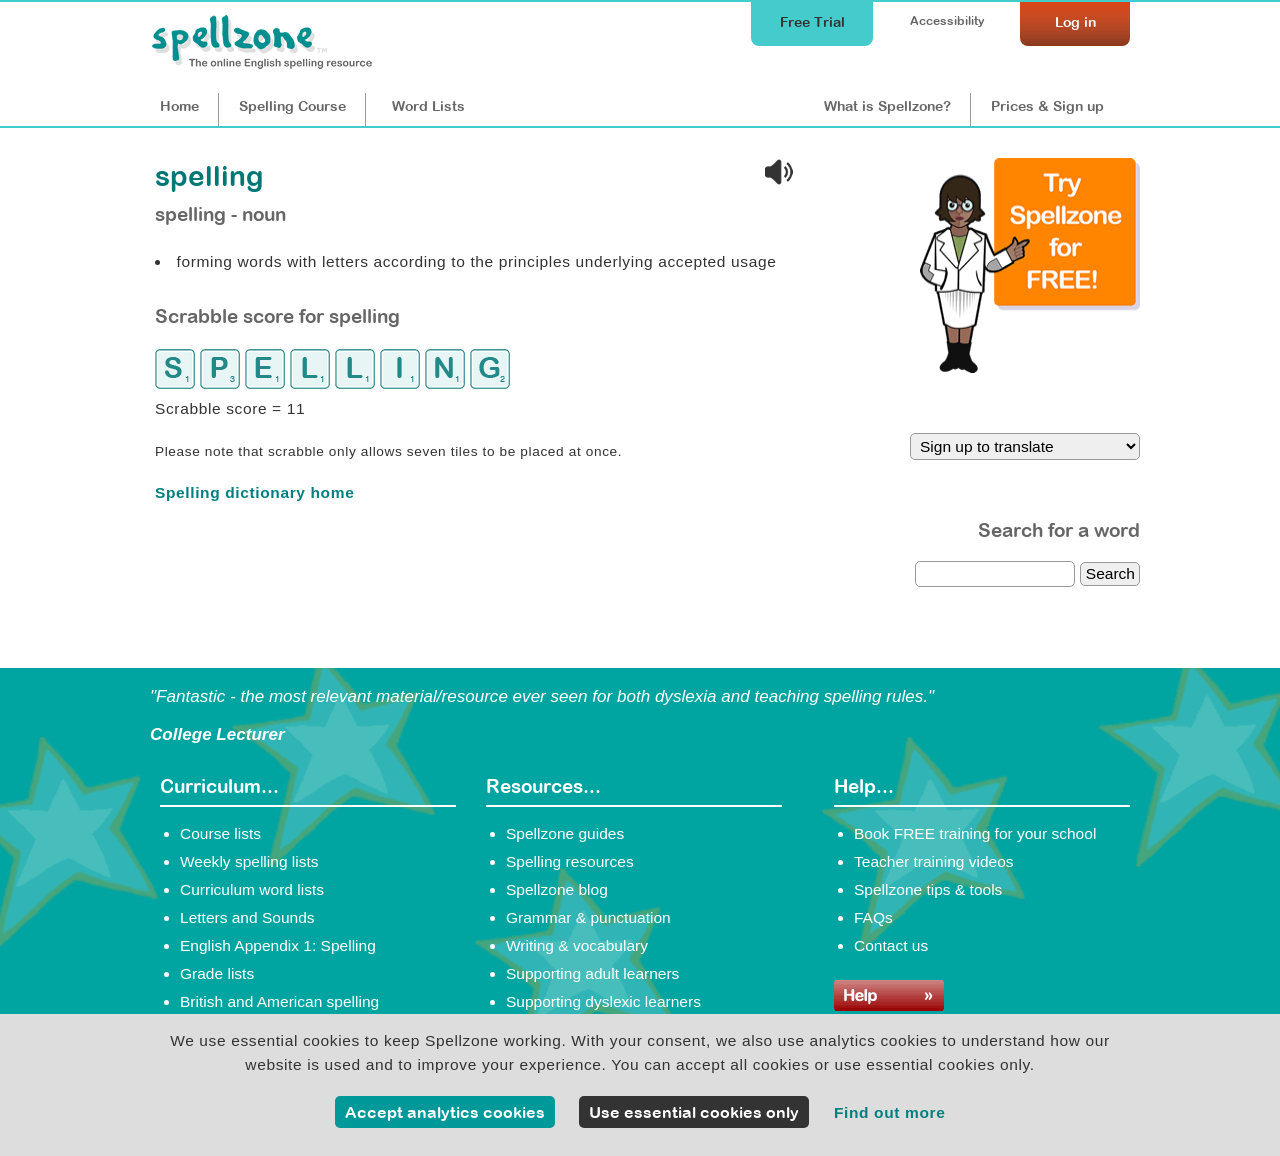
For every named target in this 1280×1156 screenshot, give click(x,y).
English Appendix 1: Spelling (278, 945)
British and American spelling (279, 1001)
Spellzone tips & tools (928, 889)
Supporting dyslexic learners (603, 1001)
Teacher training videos (934, 861)
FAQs (873, 917)
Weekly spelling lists (249, 861)
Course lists (220, 833)
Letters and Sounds (247, 917)
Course (292, 106)
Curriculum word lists (252, 889)
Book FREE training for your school (975, 833)
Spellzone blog (557, 889)
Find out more (890, 1112)
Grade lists (217, 973)
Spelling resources (570, 861)
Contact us (891, 945)
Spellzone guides (565, 833)
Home (179, 106)
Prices (1047, 106)
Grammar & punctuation (588, 917)
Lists (428, 106)
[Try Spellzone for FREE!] (1030, 368)
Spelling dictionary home (254, 492)
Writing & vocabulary (577, 945)
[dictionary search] (995, 574)
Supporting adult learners (592, 973)
